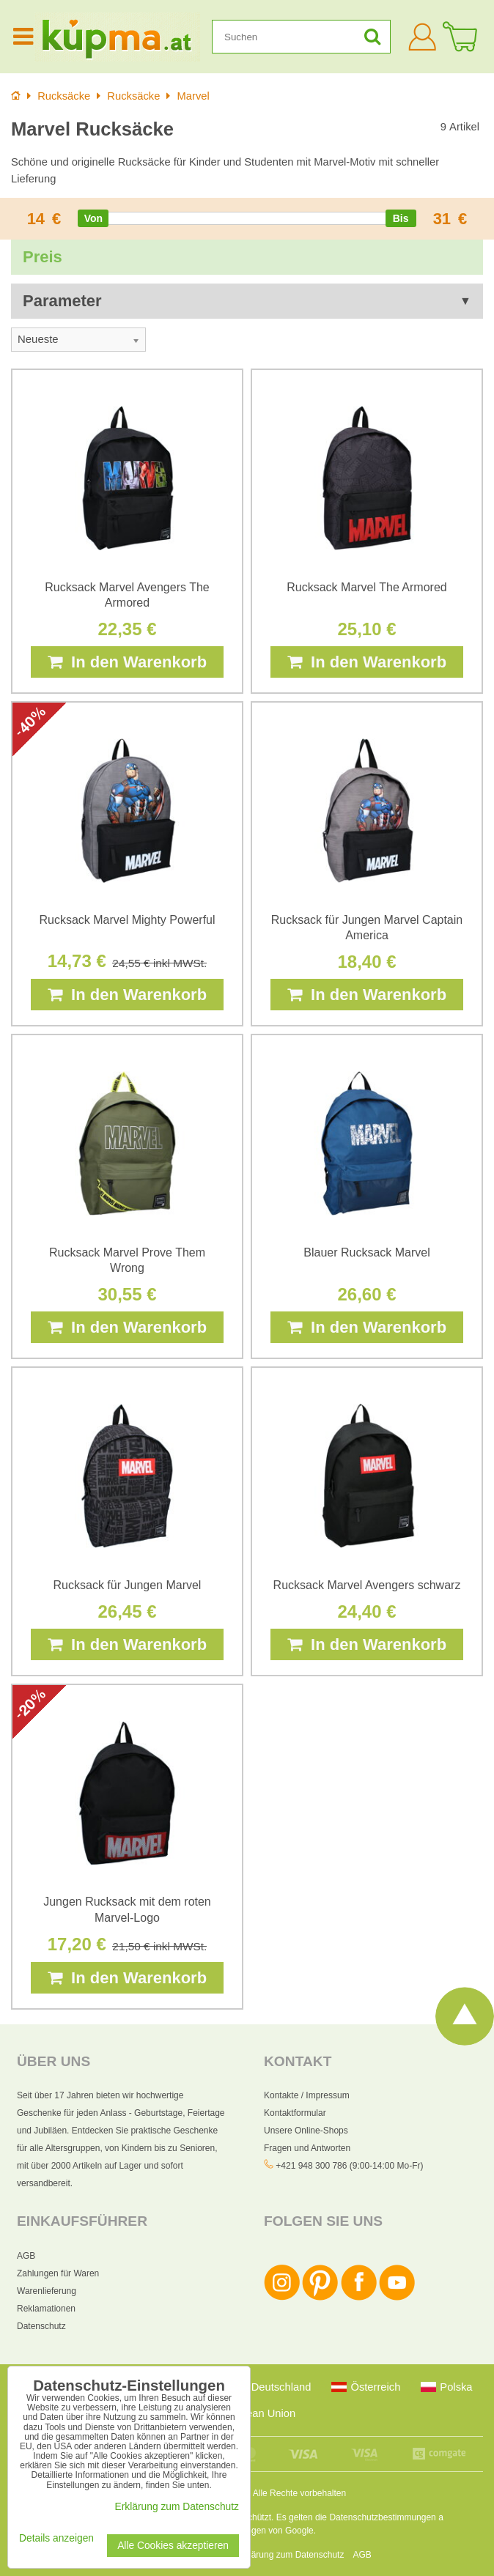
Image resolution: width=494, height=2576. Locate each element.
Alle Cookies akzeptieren (173, 2545)
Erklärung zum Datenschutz (290, 2555)
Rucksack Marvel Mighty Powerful (127, 920)
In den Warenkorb (127, 662)
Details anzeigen (56, 2538)
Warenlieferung (46, 2291)
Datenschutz (41, 2326)
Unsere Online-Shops (306, 2130)
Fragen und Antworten (307, 2148)
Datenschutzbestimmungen (382, 2517)
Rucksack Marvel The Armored (366, 587)
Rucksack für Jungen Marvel (128, 1585)
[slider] (93, 218)
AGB (26, 2256)
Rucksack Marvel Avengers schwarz (367, 1585)
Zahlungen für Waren (58, 2273)
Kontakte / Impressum (307, 2095)
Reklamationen (46, 2308)
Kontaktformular (295, 2113)
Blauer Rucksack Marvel (366, 1252)
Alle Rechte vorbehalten (299, 2493)
